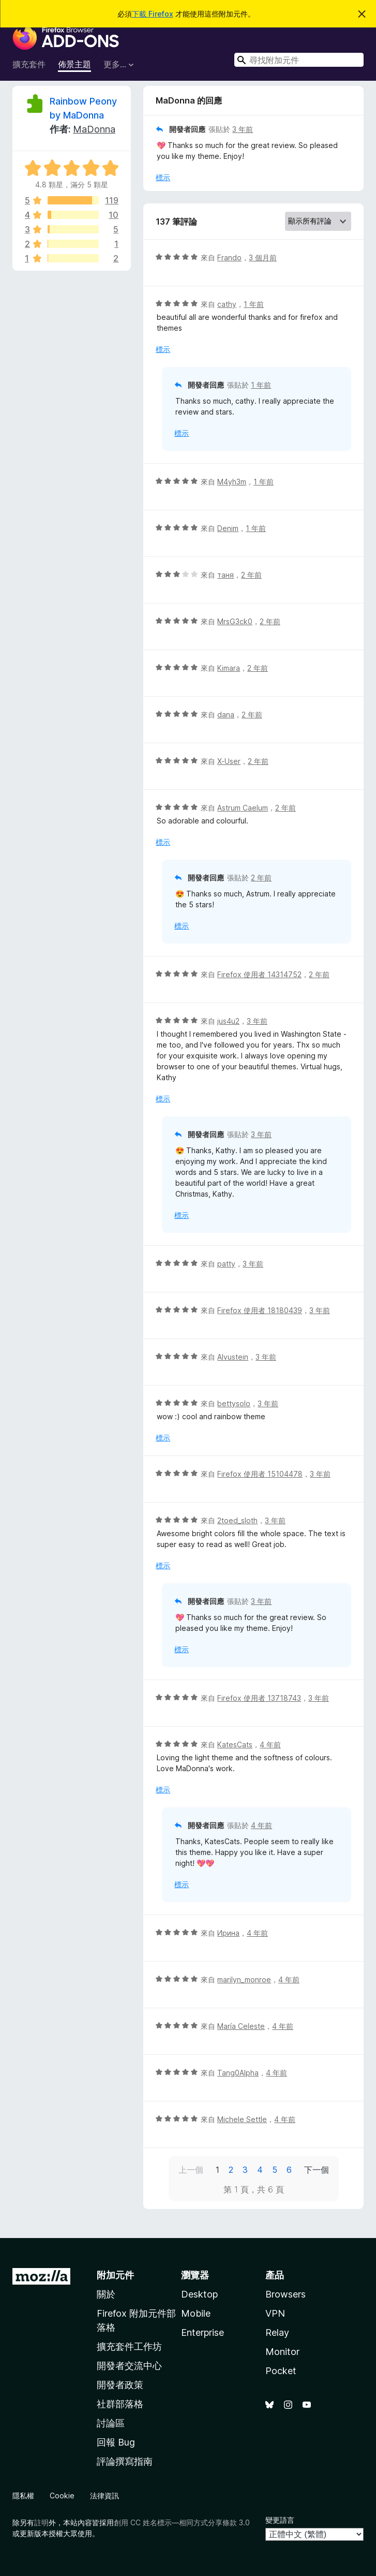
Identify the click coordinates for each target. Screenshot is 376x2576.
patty (226, 1263)
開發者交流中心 (129, 2365)
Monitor (282, 2351)
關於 (106, 2294)
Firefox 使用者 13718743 (259, 1698)
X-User (228, 761)
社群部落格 (120, 2403)
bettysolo (233, 1403)
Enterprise (202, 2332)
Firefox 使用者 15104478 (260, 1473)
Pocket (280, 2370)
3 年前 (242, 129)
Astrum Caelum (242, 807)
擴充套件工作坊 (129, 2346)
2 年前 (251, 574)
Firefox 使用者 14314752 (259, 974)
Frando (229, 257)
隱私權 (23, 2495)
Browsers (285, 2294)
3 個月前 (263, 257)
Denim (227, 528)
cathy (226, 304)
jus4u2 (228, 1021)
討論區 (111, 2423)
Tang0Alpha (238, 2072)
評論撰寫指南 (125, 2461)
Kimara (228, 668)
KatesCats (234, 1744)
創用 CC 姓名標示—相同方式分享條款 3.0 (182, 2522)
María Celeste (241, 2026)
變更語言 (279, 2519)
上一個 (190, 2170)
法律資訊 (104, 2495)
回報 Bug (116, 2442)
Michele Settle (242, 2119)
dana (225, 714)
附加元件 (115, 2275)
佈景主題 (74, 64)
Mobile (195, 2313)
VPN (275, 2313)
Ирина (228, 1933)
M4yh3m (231, 481)
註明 (41, 2522)
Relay (277, 2332)
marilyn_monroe (244, 1979)
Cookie (62, 2495)
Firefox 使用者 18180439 (259, 1310)
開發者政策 (120, 2384)
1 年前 (254, 304)
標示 (163, 177)
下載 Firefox (152, 13)
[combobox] (299, 60)
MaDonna (94, 129)
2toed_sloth (237, 1520)
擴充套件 (29, 64)
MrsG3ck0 (234, 621)
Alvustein (232, 1356)
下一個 (316, 2170)
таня (225, 574)
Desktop (199, 2294)
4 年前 (270, 1744)
